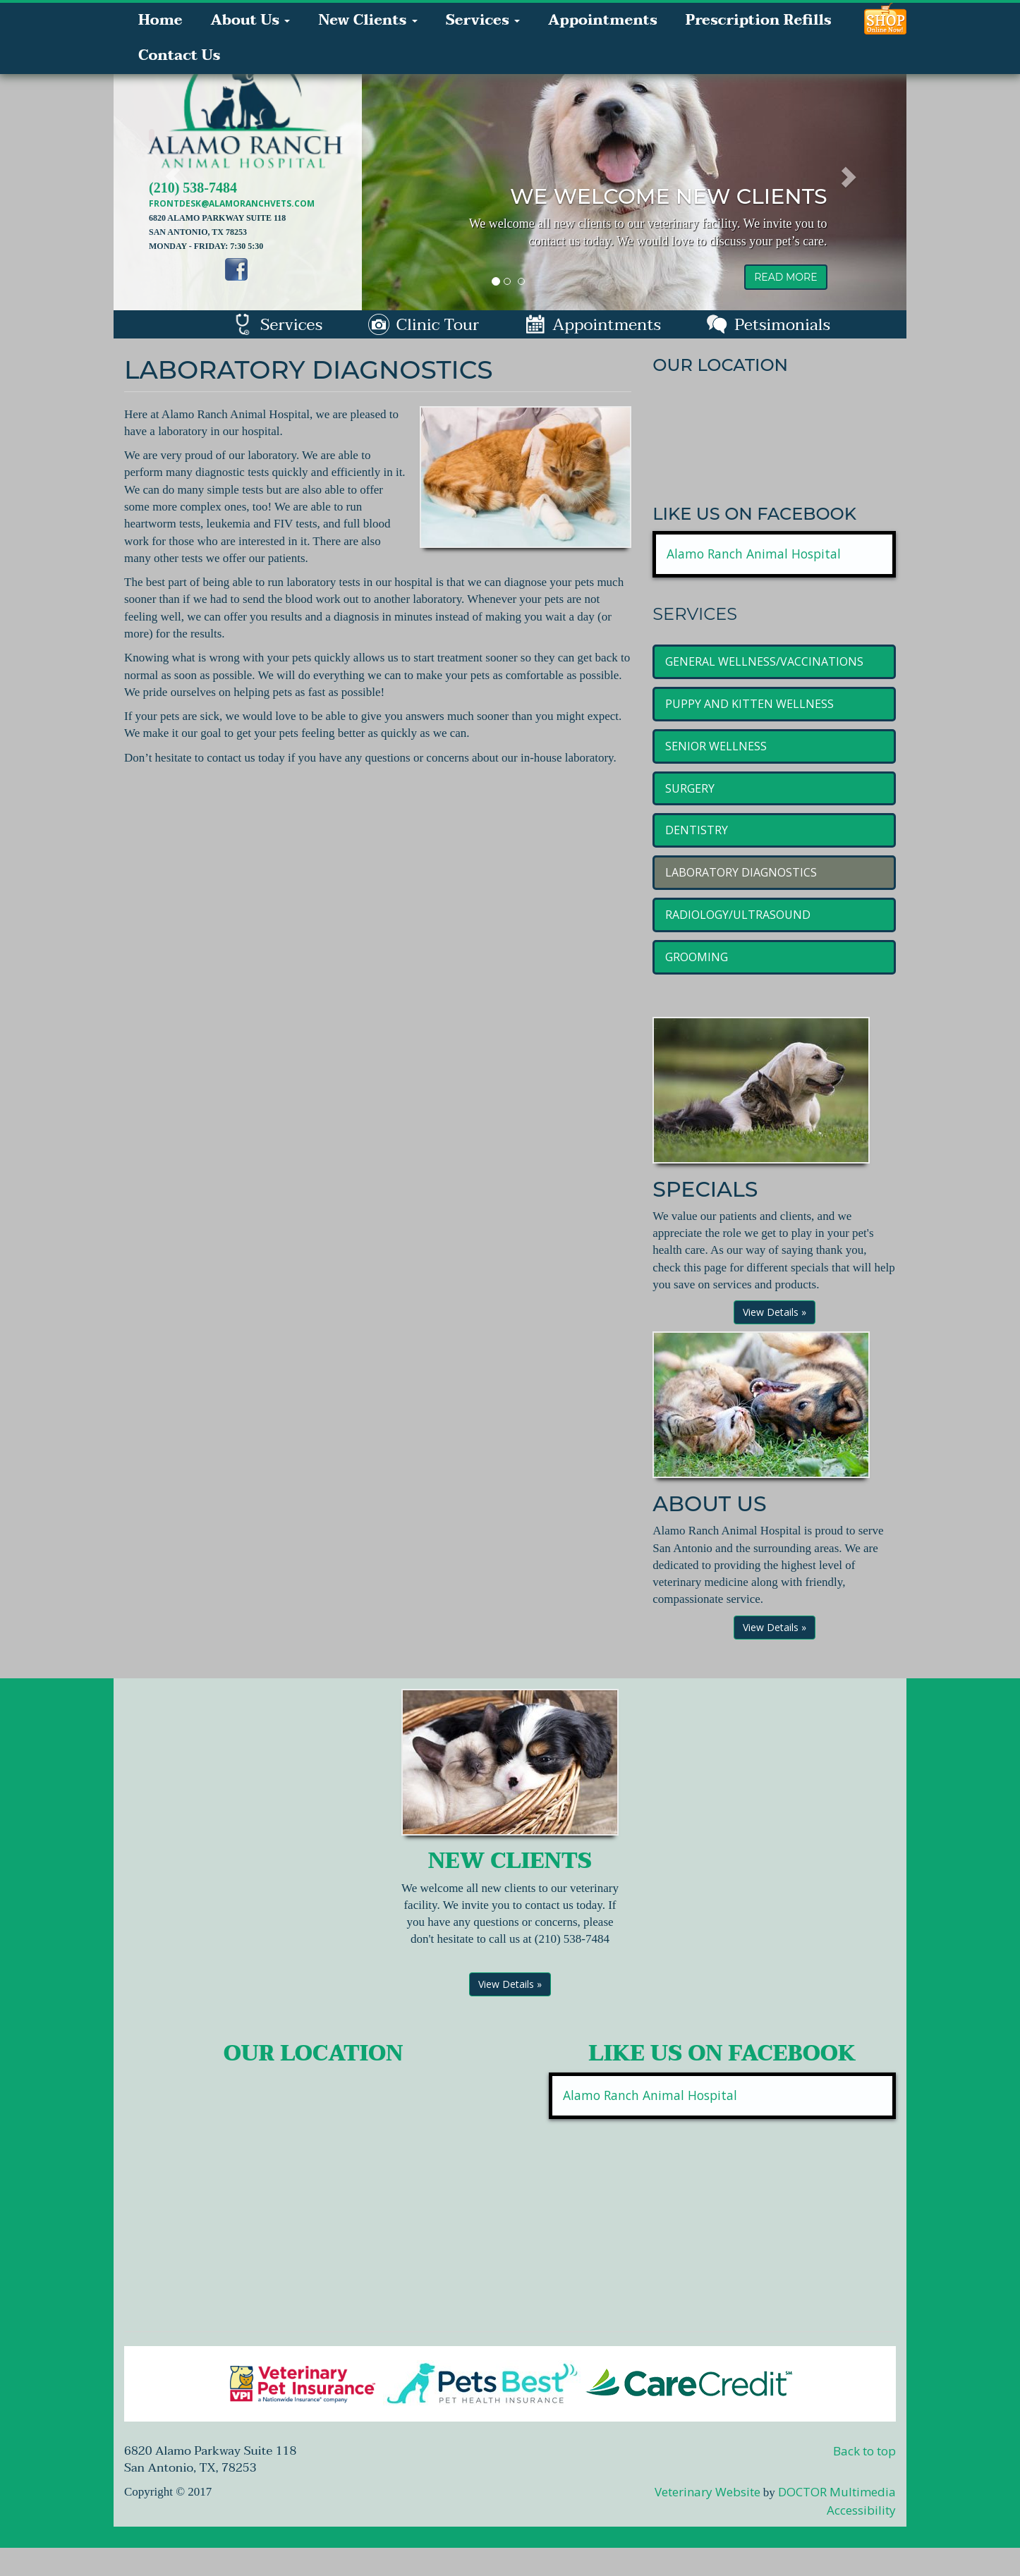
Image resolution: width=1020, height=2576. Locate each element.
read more (785, 277)
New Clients (367, 20)
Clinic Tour (424, 324)
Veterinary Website (707, 2492)
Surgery (690, 788)
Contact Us (179, 56)
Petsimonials (768, 324)
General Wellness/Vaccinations (764, 661)
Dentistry (696, 830)
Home (160, 20)
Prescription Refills (759, 20)
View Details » (774, 1312)
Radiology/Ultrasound (737, 914)
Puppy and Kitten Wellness (749, 704)
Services (483, 20)
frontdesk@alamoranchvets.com (232, 203)
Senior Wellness (716, 746)
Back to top (864, 2451)
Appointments (602, 20)
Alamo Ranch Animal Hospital (754, 553)
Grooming (696, 957)
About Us (250, 20)
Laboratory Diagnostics (741, 872)
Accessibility (861, 2510)
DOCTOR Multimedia (837, 2492)
